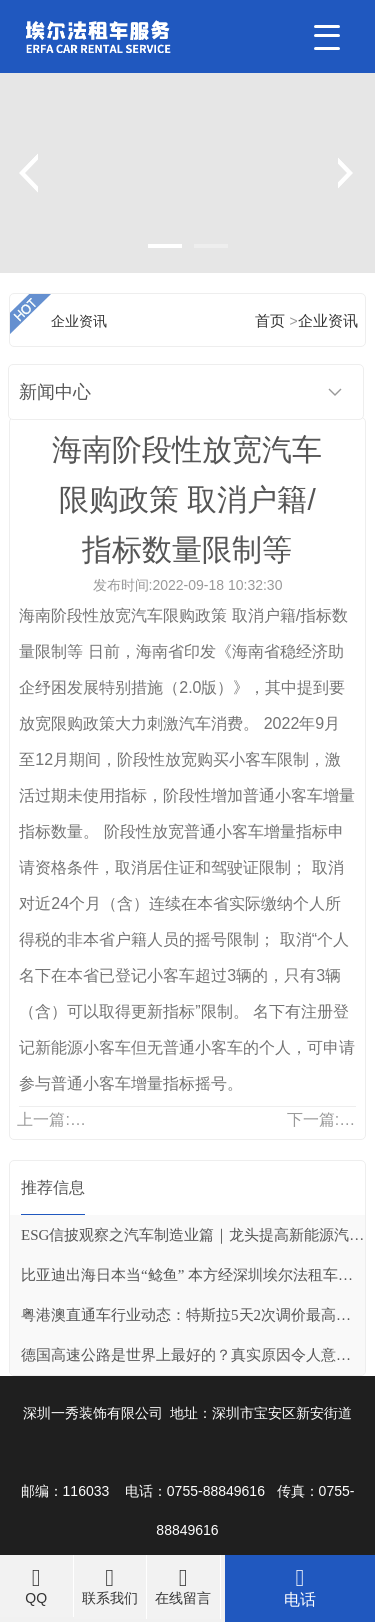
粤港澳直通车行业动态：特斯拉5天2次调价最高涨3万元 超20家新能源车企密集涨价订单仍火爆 (193, 1315)
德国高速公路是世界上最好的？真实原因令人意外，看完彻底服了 (193, 1355)
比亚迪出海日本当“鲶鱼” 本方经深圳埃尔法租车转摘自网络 (193, 1275)
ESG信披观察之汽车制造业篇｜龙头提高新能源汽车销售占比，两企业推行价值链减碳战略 (193, 1235)
